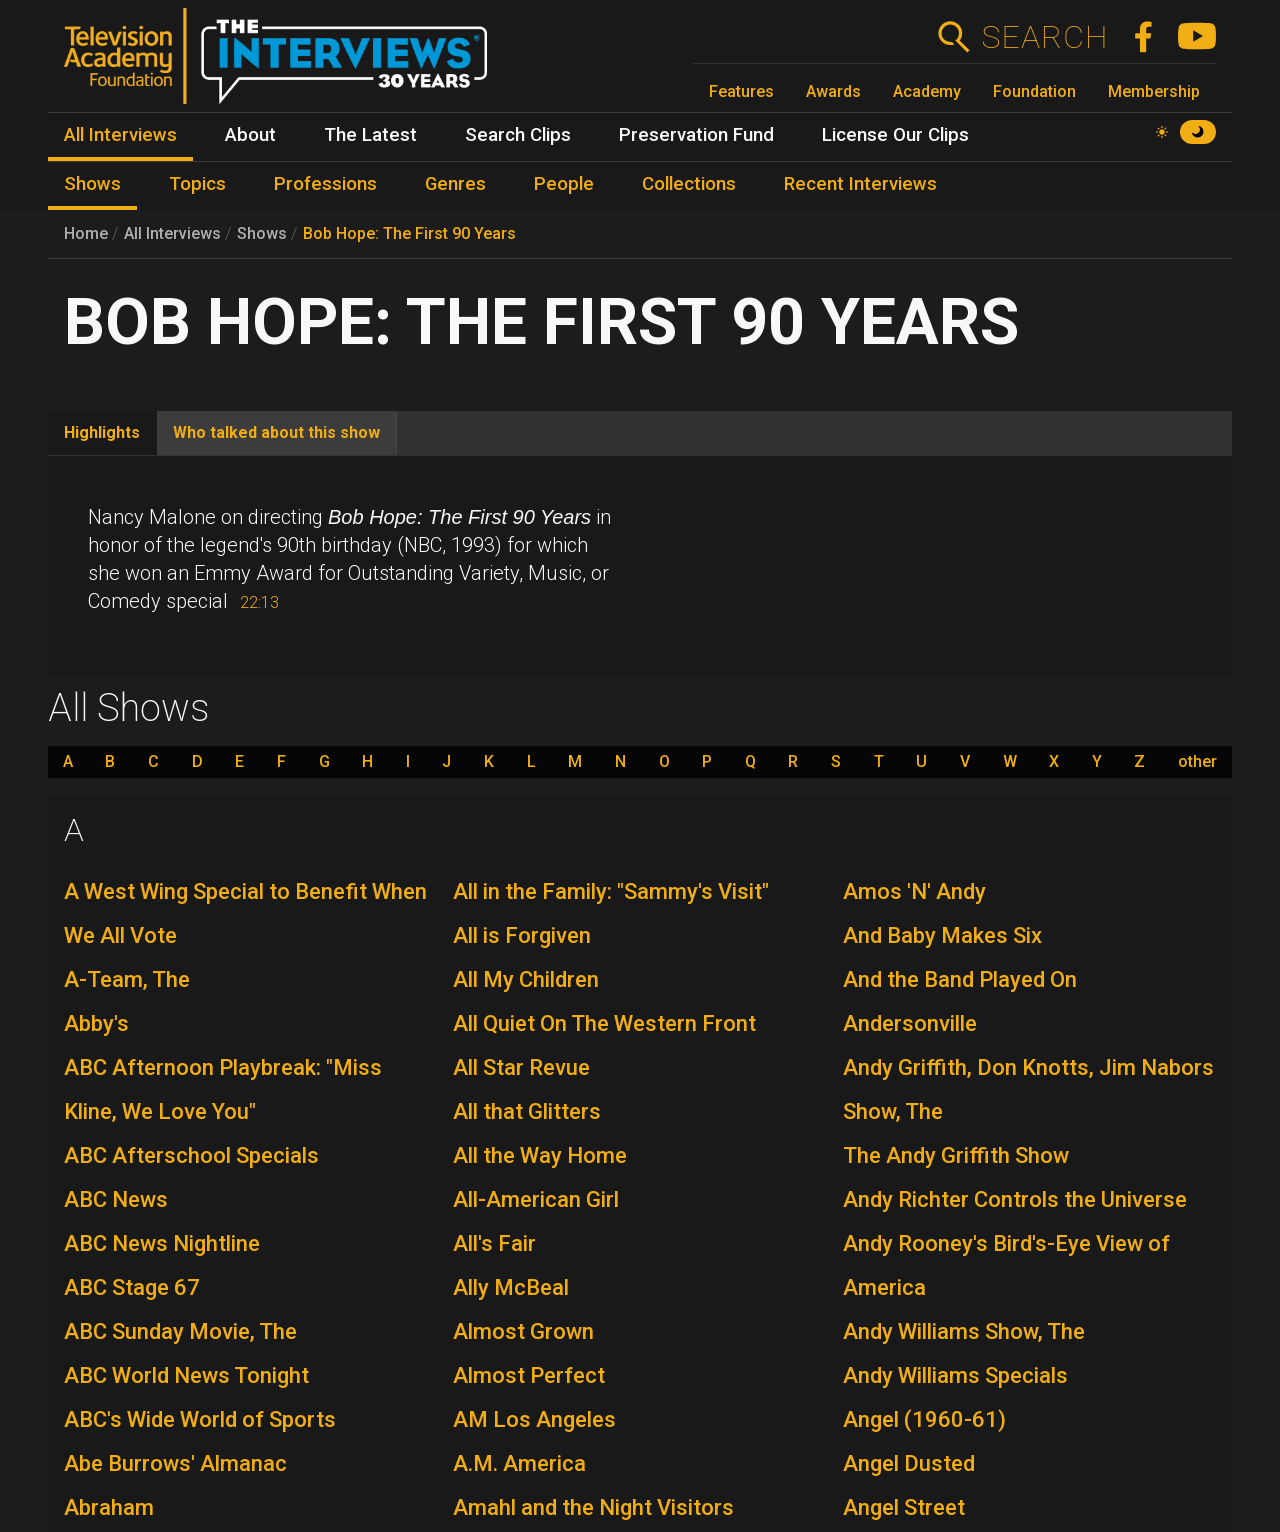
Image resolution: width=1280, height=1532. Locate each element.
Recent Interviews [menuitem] (860, 184)
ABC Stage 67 (132, 1287)
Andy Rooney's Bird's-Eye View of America (1006, 1265)
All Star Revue (521, 1067)
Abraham (109, 1507)
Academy (927, 91)
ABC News (116, 1199)
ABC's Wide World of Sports (200, 1419)
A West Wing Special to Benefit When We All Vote (245, 913)
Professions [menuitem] (325, 184)
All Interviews (172, 233)
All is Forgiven (522, 935)
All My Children (526, 979)
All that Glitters (527, 1111)
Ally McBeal (511, 1287)
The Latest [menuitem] (370, 135)
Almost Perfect (529, 1375)
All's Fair (494, 1243)
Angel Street (904, 1507)
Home (86, 233)
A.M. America (519, 1463)
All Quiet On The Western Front (604, 1023)
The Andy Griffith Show (956, 1155)
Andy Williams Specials (955, 1375)
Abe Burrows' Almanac (175, 1463)
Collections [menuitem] (689, 184)
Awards (833, 91)
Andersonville (910, 1023)
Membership (1154, 91)
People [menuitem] (564, 184)
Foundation (1034, 91)
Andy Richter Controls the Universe (1015, 1199)
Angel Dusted (909, 1463)
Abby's (96, 1023)
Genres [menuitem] (455, 184)
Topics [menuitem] (197, 184)
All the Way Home (540, 1155)
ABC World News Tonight (186, 1375)
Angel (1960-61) (924, 1419)
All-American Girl (536, 1199)
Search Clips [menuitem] (518, 135)
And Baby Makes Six (942, 935)
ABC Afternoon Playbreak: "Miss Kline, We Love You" (223, 1089)
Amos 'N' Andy (914, 891)
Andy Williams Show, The (964, 1331)
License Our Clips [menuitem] (895, 135)
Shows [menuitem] (92, 184)
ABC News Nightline (162, 1243)
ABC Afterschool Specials (191, 1155)
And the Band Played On (960, 979)
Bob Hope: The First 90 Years (409, 233)
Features (741, 91)
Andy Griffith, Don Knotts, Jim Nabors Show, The (1028, 1089)
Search (1044, 37)
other (1197, 762)
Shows (262, 233)
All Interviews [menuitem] (120, 135)
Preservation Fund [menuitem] (696, 135)
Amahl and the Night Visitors (593, 1507)
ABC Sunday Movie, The (180, 1331)
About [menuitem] (250, 135)
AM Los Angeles (534, 1419)
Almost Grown (523, 1331)
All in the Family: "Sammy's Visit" (611, 891)
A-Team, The (127, 979)
